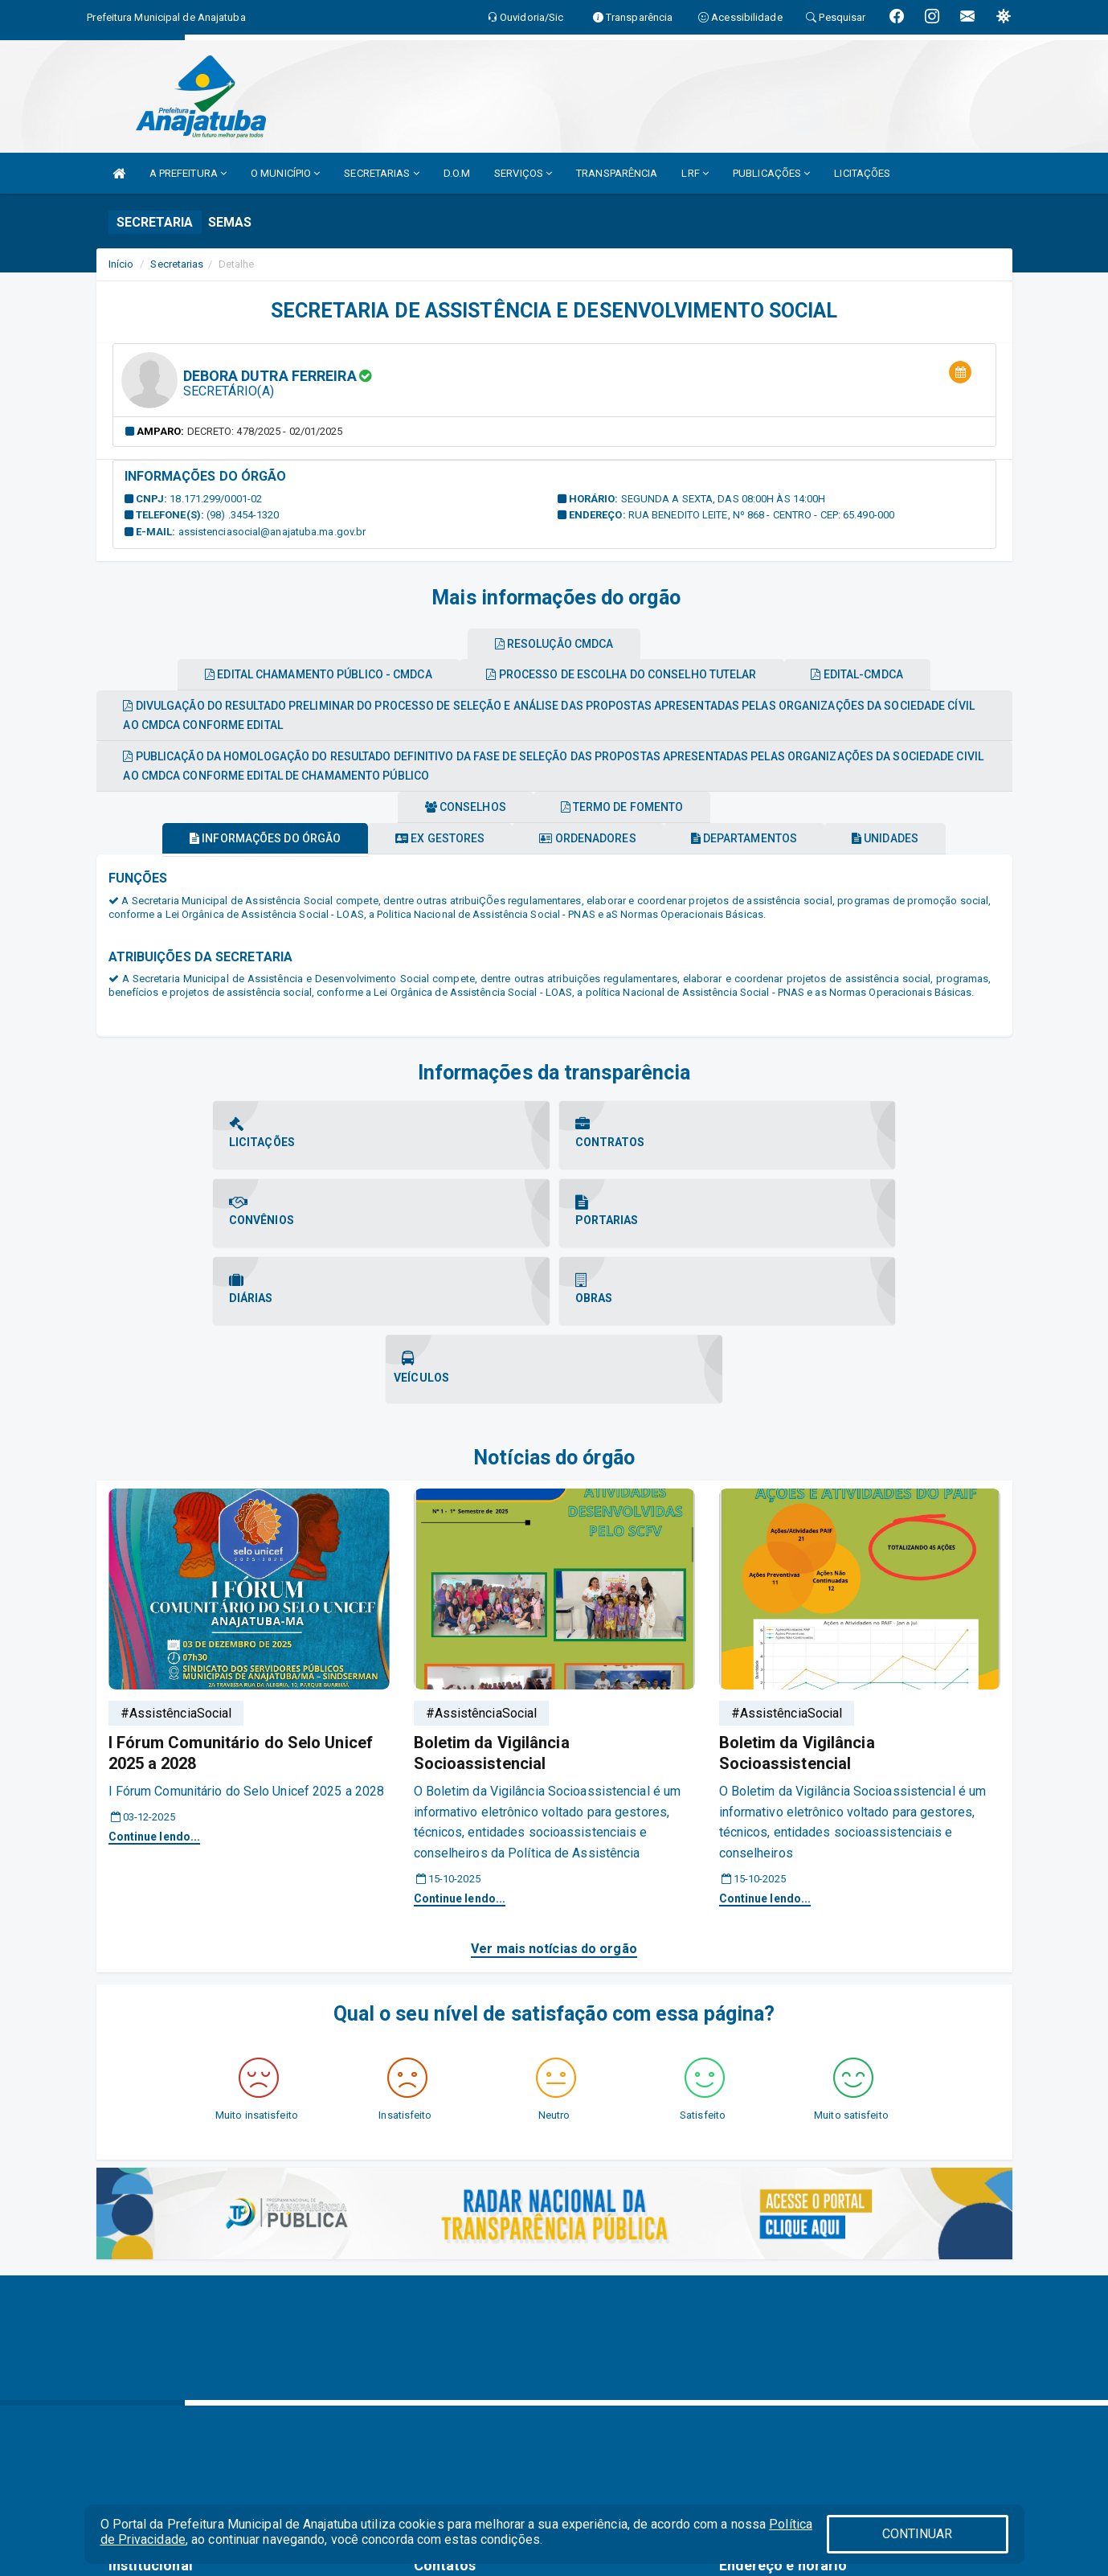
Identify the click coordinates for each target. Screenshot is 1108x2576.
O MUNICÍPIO (285, 173)
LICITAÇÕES (862, 173)
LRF (695, 173)
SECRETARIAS (381, 173)
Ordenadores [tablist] (587, 838)
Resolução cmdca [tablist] (554, 643)
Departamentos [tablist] (757, 838)
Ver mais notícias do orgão (554, 1792)
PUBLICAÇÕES (771, 173)
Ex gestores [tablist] (427, 838)
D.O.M (457, 173)
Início (121, 264)
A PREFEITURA (188, 173)
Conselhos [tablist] (459, 807)
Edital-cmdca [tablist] (870, 674)
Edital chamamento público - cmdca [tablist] (305, 674)
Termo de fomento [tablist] (628, 807)
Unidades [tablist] (910, 838)
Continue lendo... (154, 1680)
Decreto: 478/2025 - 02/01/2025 (265, 431)
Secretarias (176, 264)
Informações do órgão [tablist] (239, 838)
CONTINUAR (917, 2533)
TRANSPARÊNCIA (616, 173)
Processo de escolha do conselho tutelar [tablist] (621, 674)
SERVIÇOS (523, 173)
